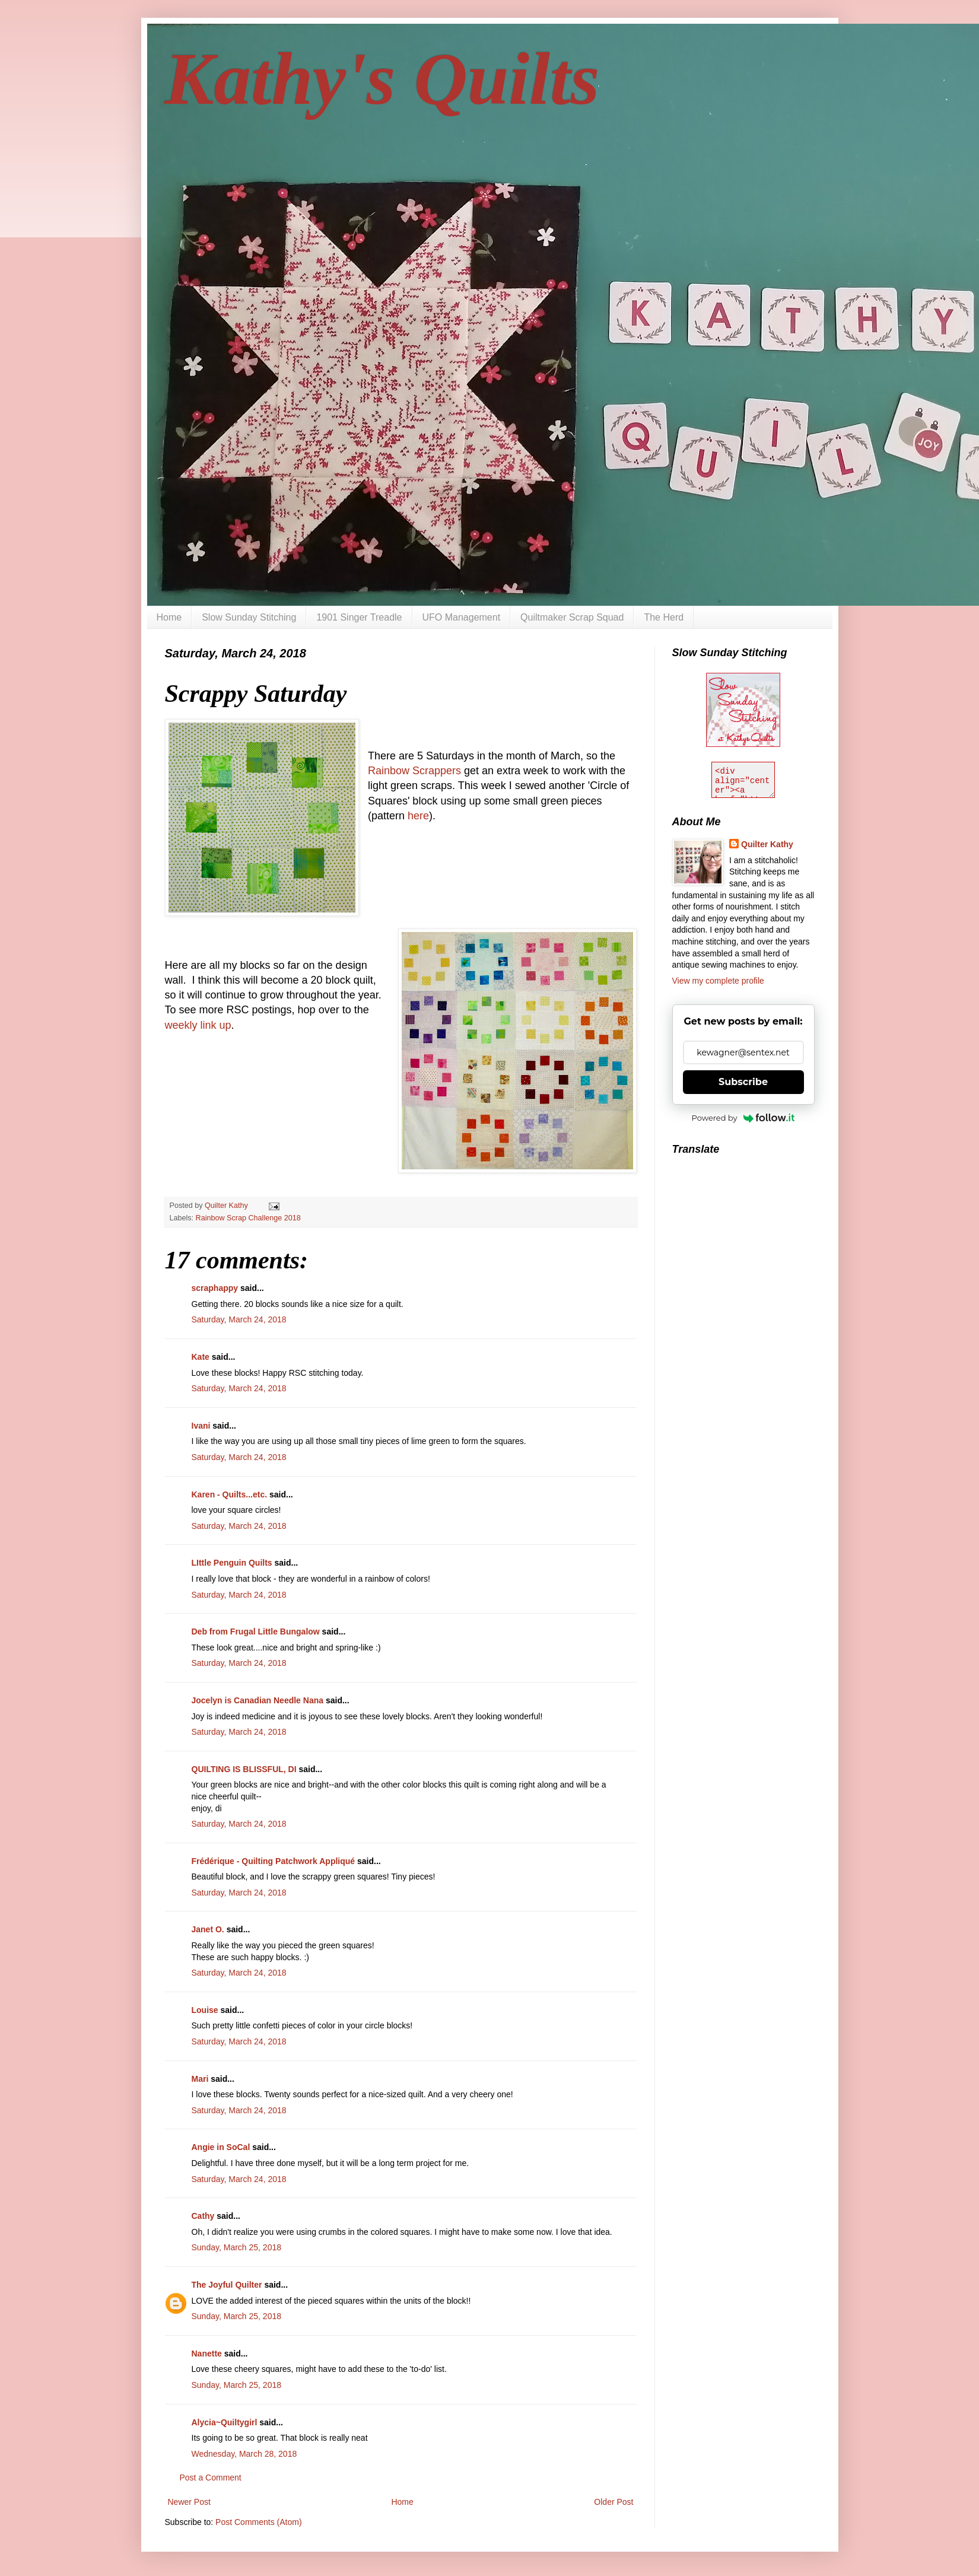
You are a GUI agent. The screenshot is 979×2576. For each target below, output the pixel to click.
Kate (200, 1357)
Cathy (203, 2216)
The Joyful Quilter (227, 2284)
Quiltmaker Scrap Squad (572, 617)
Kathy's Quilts (382, 79)
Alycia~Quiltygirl (225, 2422)
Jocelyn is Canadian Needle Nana (258, 1700)
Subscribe (743, 1081)
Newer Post (189, 2502)
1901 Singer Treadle (359, 617)
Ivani (201, 1425)
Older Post (613, 2502)
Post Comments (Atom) (258, 2522)
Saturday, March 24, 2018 (239, 1319)
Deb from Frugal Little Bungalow (256, 1631)
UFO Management (461, 617)
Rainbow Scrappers (414, 771)
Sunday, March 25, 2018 (237, 2247)
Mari (200, 2079)
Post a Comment (210, 2477)
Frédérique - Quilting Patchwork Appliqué (273, 1861)
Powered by (743, 1117)
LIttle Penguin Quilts (232, 1562)
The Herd (664, 617)
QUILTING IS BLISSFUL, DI (244, 1769)
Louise (205, 2010)
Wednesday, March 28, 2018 (244, 2454)
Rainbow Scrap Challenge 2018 (248, 1218)
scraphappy (215, 1288)
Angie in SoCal (221, 2147)
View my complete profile (718, 980)
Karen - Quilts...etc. (230, 1494)
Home (169, 617)
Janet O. (208, 1929)
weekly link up (198, 1025)
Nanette (207, 2353)
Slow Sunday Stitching (249, 617)
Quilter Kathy (767, 844)
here (418, 816)
